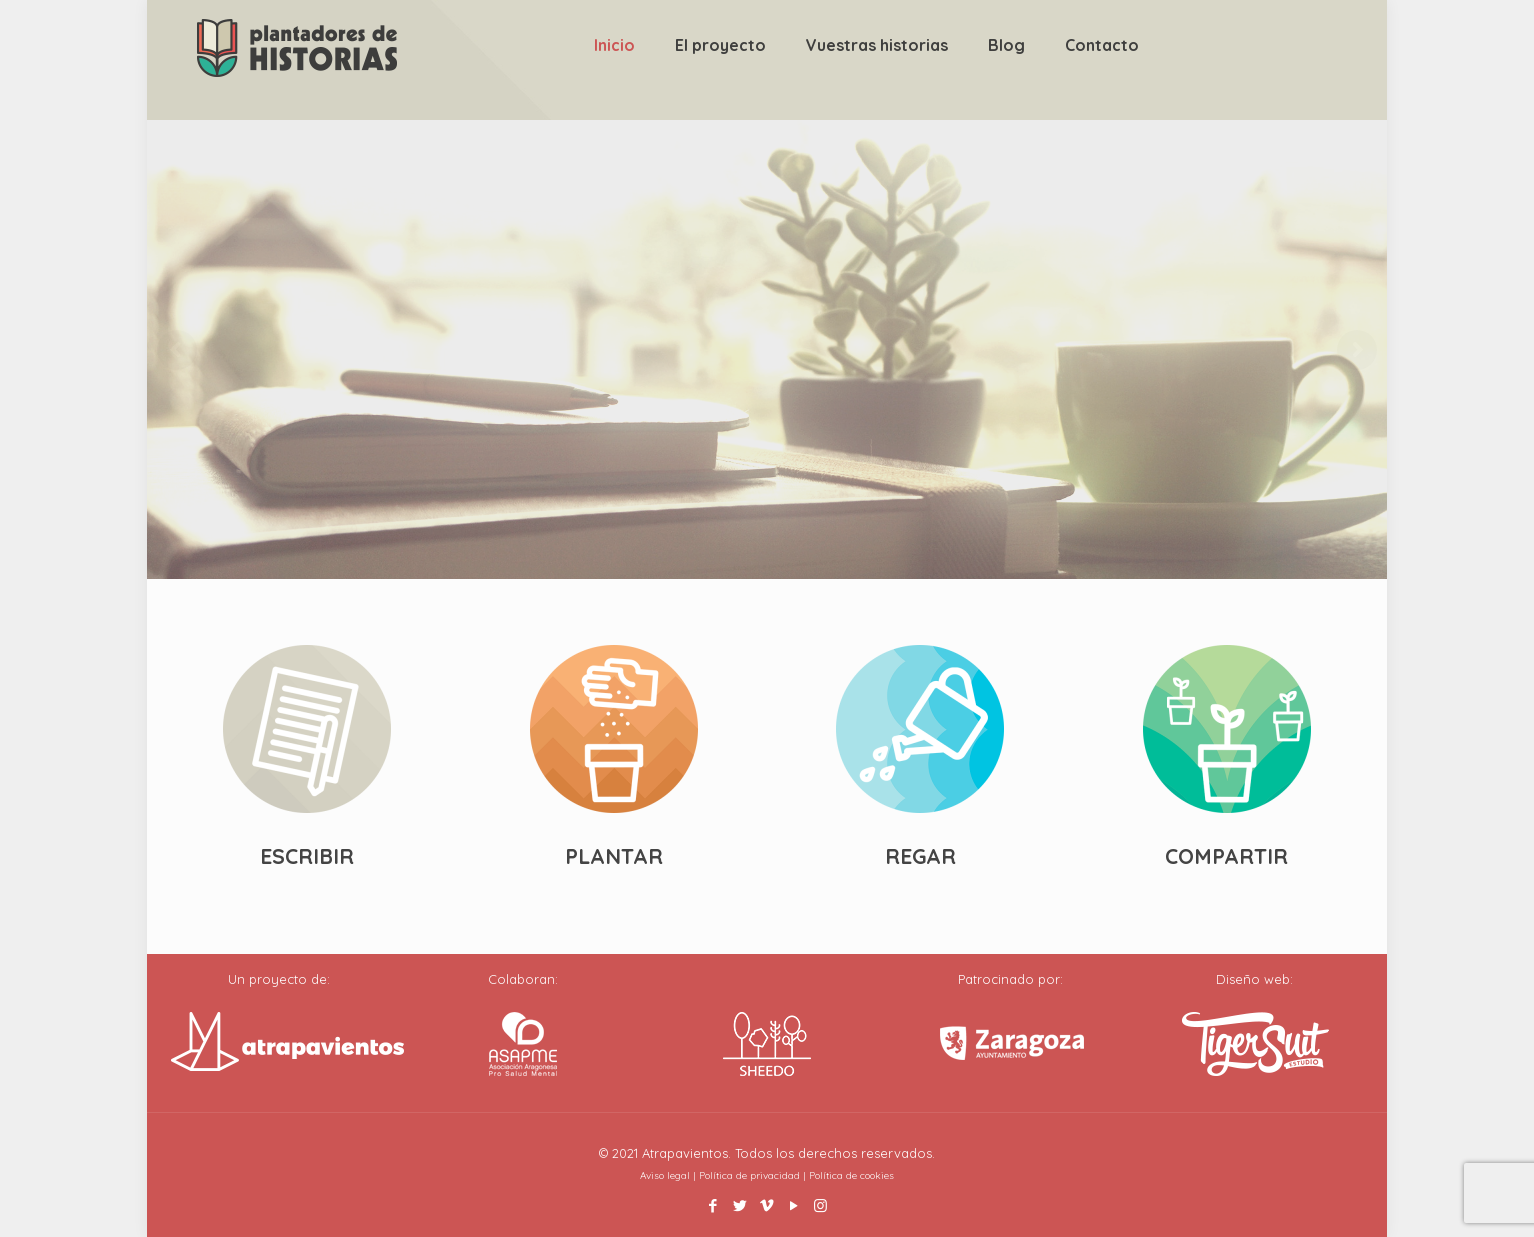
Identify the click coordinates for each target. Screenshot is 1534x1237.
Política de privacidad (749, 1175)
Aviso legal (665, 1175)
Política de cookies (851, 1175)
